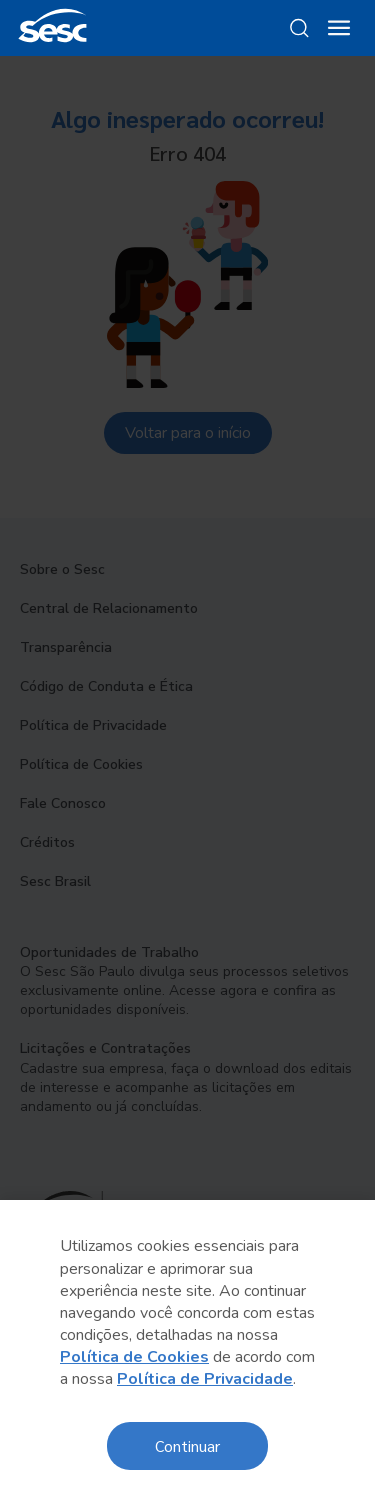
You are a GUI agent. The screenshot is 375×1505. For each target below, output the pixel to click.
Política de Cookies (134, 1357)
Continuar (187, 1445)
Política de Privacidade (205, 1379)
